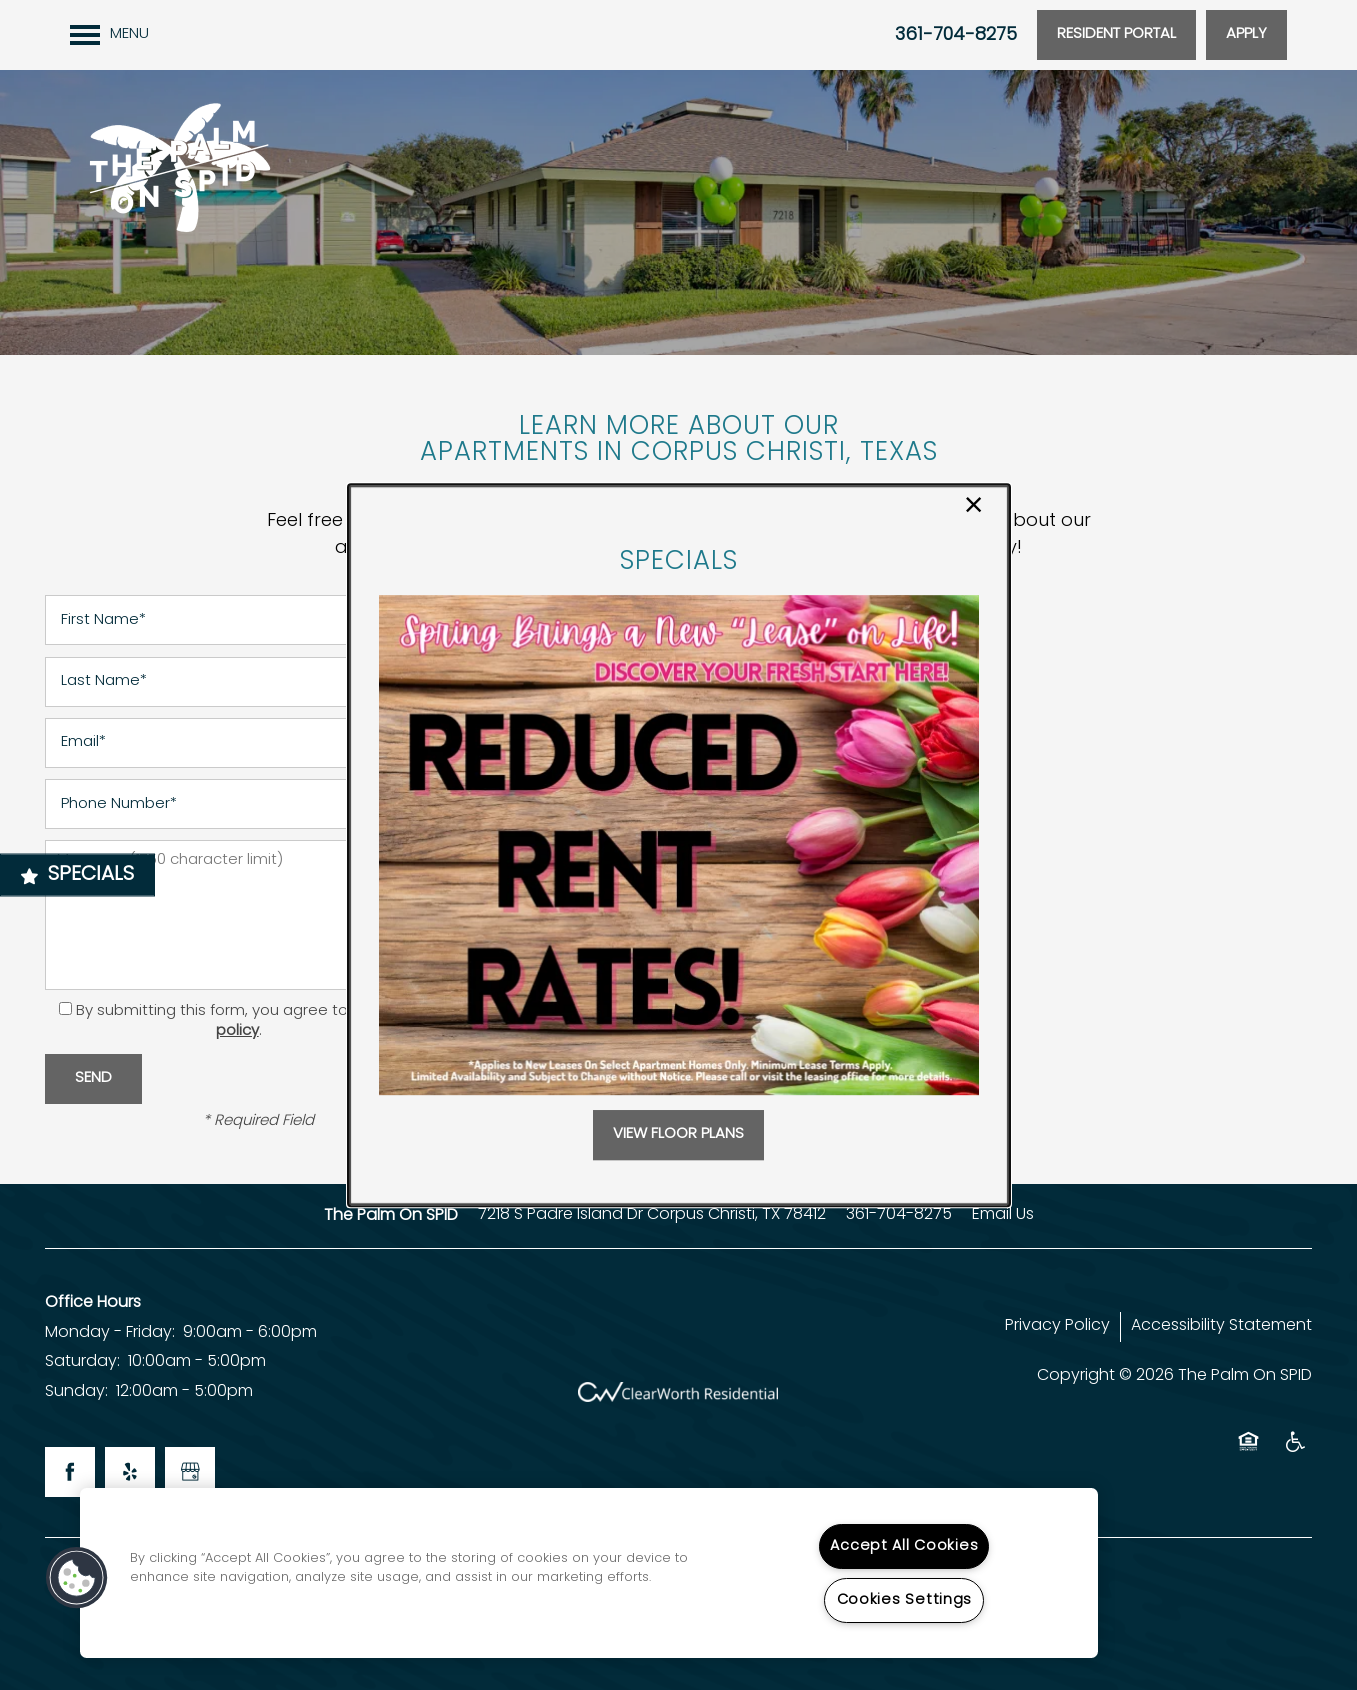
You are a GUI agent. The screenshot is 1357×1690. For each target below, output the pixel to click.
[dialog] (679, 845)
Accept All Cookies (904, 1546)
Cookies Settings (905, 1600)
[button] (678, 1135)
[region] (589, 1573)
